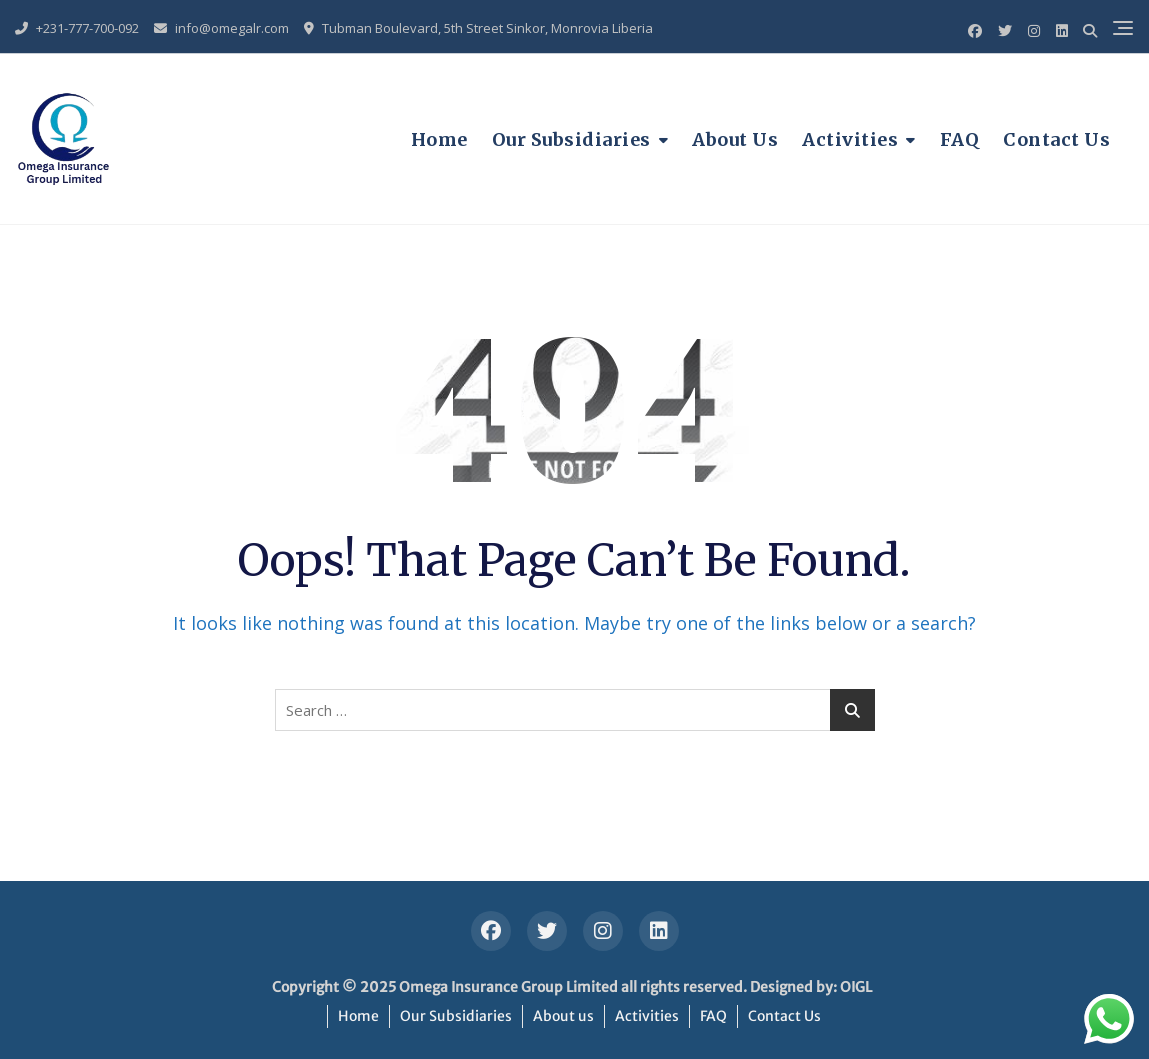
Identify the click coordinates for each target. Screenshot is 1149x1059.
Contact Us (1056, 139)
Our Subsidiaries (571, 139)
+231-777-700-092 (77, 28)
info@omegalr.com (221, 28)
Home (439, 139)
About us (735, 139)
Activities (850, 139)
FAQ (960, 139)
